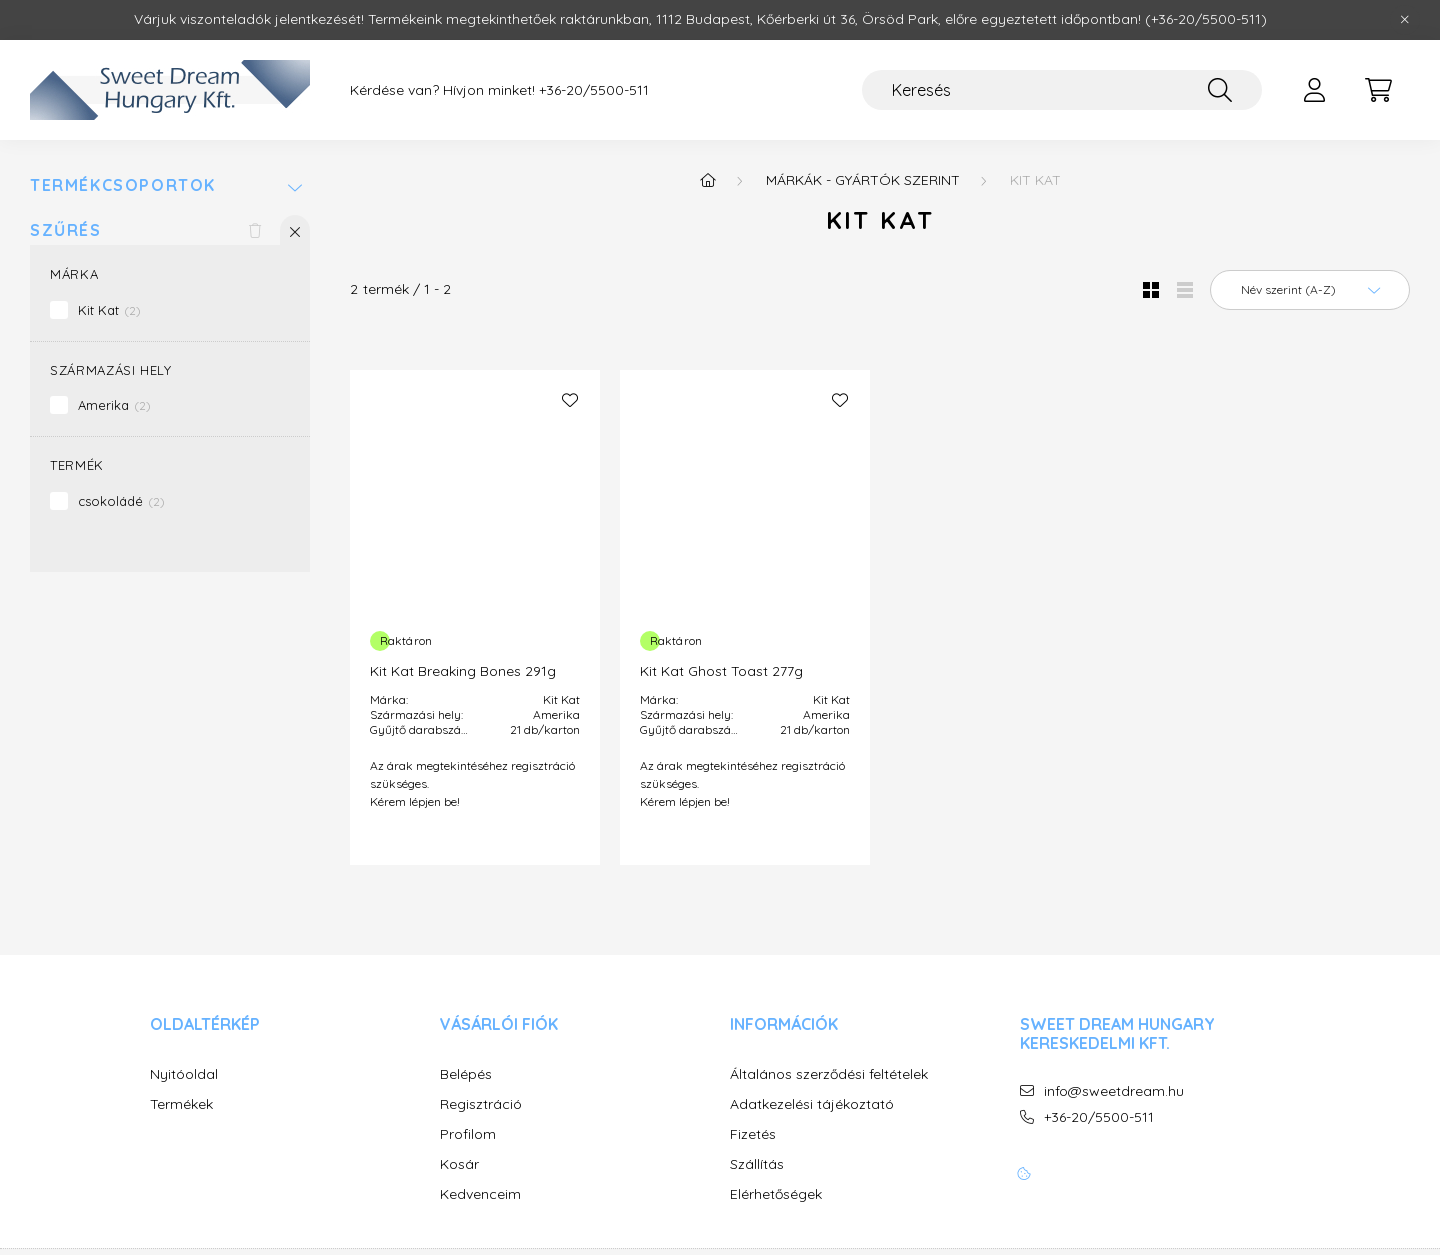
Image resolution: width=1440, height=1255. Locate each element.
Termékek (181, 1104)
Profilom (468, 1134)
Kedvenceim (480, 1194)
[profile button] (1314, 90)
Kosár (459, 1164)
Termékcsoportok (123, 185)
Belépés (466, 1074)
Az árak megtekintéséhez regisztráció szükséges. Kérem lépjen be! (472, 783)
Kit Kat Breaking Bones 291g (463, 671)
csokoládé (121, 501)
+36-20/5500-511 (594, 90)
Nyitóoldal (184, 1074)
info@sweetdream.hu (1114, 1091)
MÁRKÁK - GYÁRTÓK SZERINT (863, 180)
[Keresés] (1062, 90)
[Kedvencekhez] (570, 400)
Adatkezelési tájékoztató (812, 1104)
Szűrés (66, 230)
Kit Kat (109, 310)
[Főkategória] (708, 180)
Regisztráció (481, 1104)
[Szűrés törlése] (255, 230)
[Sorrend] (1310, 290)
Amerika (114, 405)
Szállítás (757, 1164)
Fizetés (753, 1134)
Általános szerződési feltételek (829, 1074)
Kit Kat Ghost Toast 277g (721, 671)
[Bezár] (1405, 20)
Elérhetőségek (776, 1194)
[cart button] (1378, 90)
